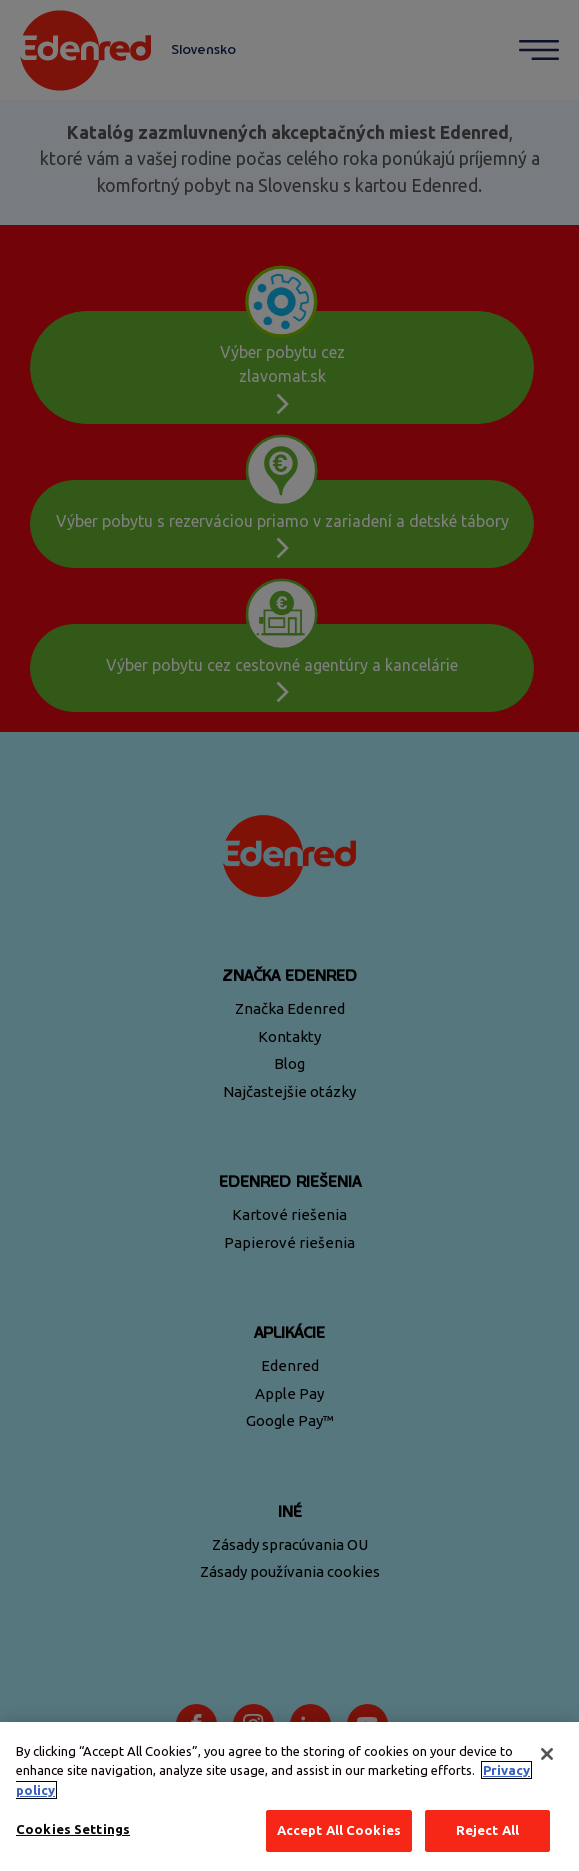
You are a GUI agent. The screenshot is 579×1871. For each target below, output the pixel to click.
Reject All (487, 1830)
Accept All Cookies (339, 1830)
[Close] (547, 1754)
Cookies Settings (73, 1829)
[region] (289, 1796)
